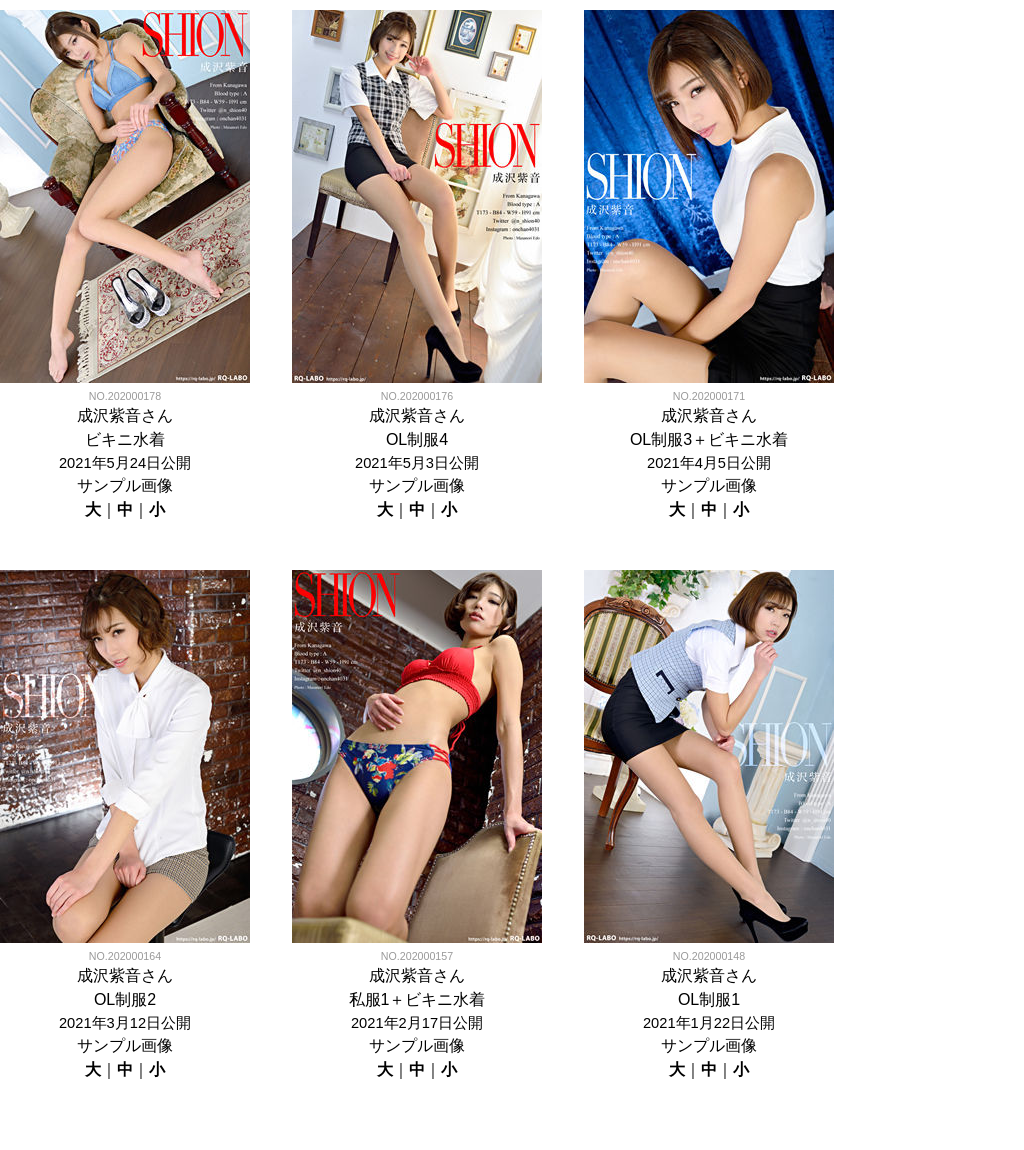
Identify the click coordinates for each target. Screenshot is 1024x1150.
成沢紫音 (109, 415)
